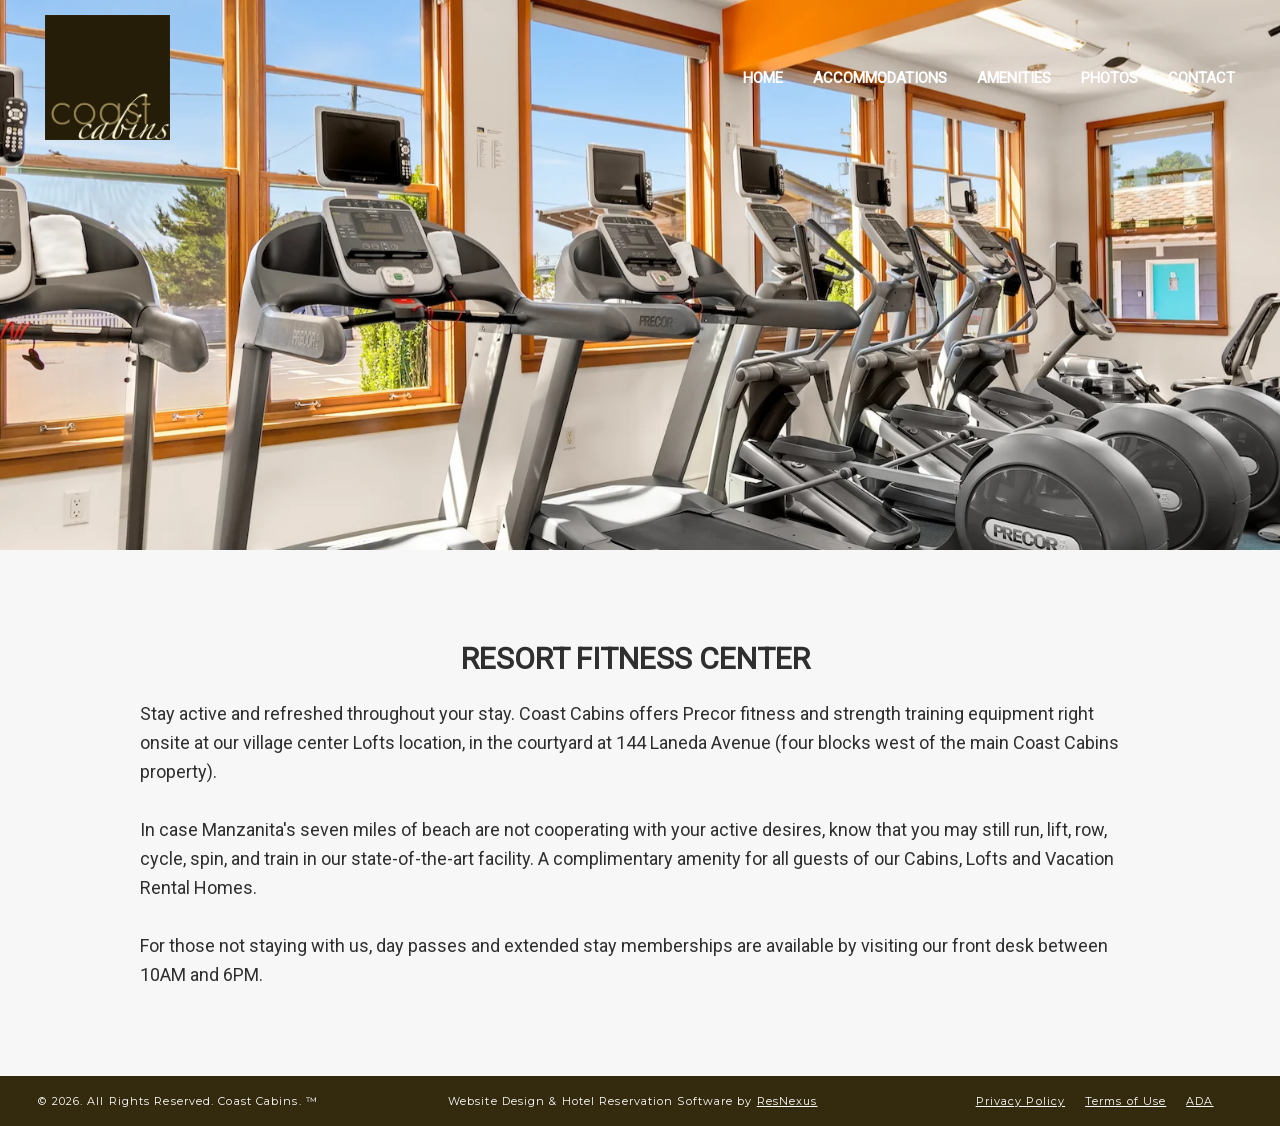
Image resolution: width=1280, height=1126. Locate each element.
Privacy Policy (1020, 1101)
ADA (1199, 1101)
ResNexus (787, 1101)
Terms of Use (1125, 1101)
